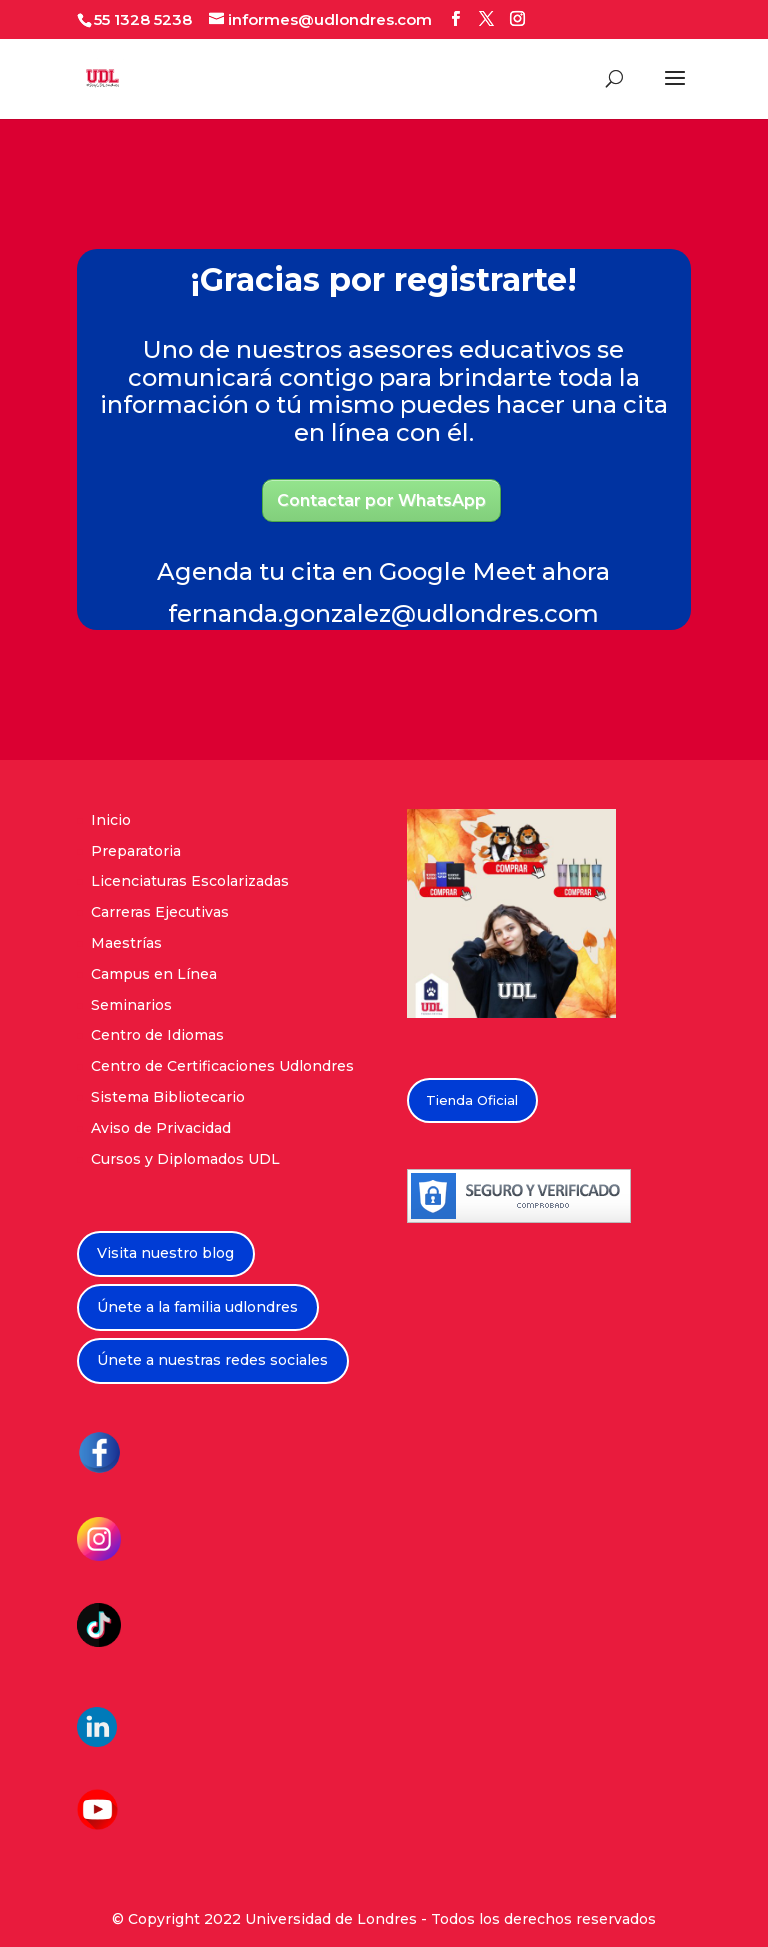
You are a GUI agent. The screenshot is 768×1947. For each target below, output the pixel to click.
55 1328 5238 (143, 19)
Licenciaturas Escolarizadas (190, 881)
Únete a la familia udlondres (197, 1307)
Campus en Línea (154, 974)
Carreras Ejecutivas (160, 912)
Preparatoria (136, 851)
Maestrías (126, 943)
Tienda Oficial (472, 1100)
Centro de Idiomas (157, 1035)
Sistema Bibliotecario (168, 1097)
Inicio (111, 820)
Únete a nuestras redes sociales (212, 1360)
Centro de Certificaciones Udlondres (222, 1066)
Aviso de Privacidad (161, 1128)
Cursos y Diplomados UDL (185, 1159)
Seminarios (131, 1005)
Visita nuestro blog (165, 1253)
